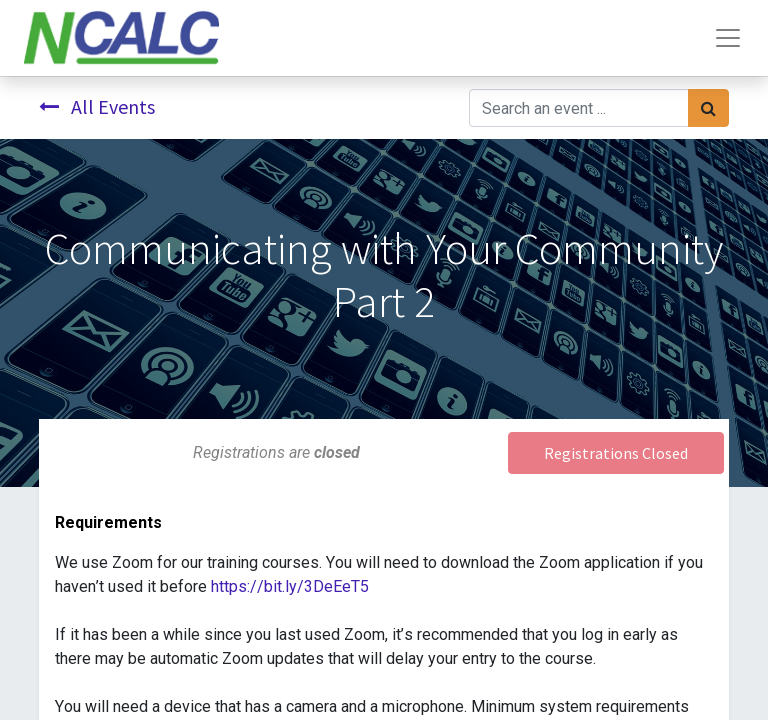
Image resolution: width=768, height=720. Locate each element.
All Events (97, 106)
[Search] (708, 108)
